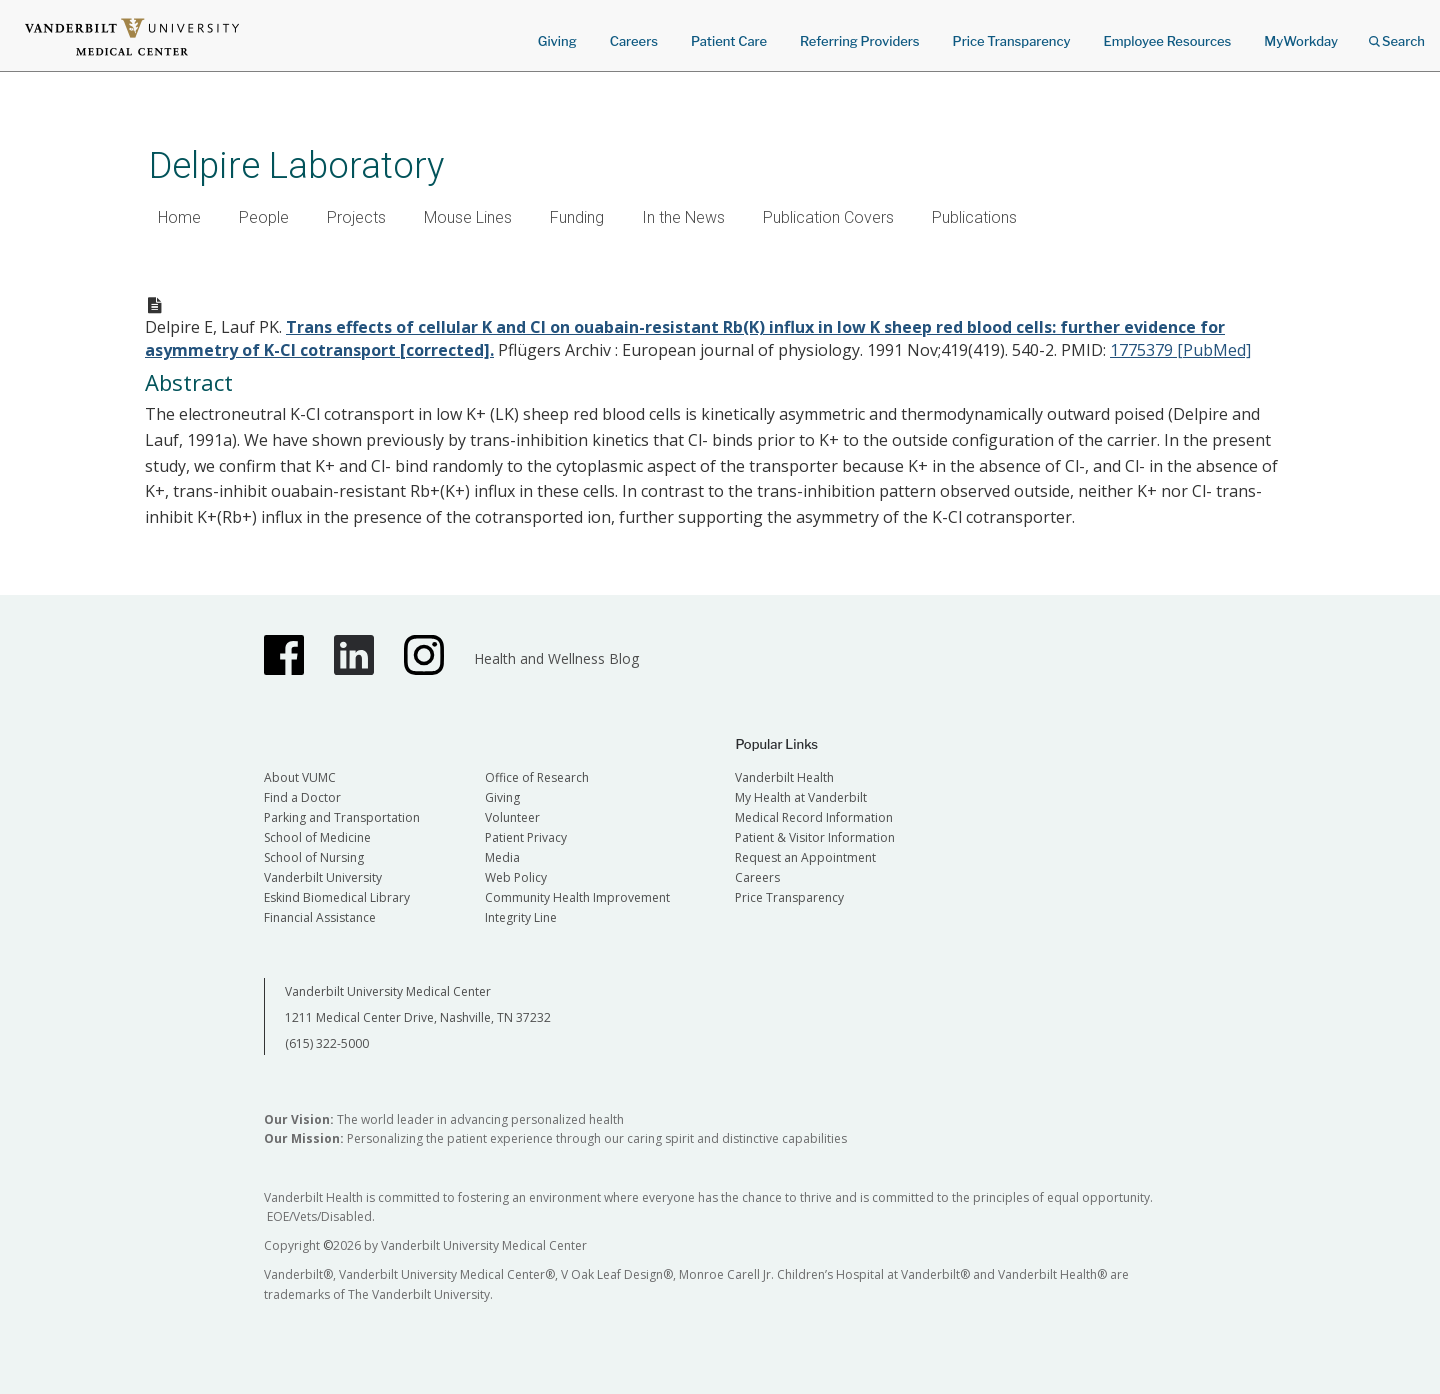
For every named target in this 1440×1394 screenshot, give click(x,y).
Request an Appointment (805, 857)
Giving (557, 41)
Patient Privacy (526, 837)
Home (179, 217)
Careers (634, 41)
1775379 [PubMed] (1180, 350)
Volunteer (512, 817)
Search (1397, 34)
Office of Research (537, 777)
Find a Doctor (302, 797)
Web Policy (516, 877)
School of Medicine (317, 837)
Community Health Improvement (577, 897)
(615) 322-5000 (327, 1043)
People (264, 217)
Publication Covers (828, 217)
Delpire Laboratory (296, 165)
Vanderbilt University (323, 877)
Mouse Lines (468, 217)
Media (502, 857)
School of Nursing (314, 857)
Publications (974, 217)
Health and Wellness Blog (556, 658)
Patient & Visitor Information (815, 837)
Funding (577, 217)
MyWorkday (1301, 41)
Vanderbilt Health (784, 777)
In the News (683, 217)
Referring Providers (859, 41)
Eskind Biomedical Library (337, 897)
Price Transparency (1012, 41)
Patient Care (729, 41)
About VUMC (300, 777)
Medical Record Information (814, 817)
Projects (356, 217)
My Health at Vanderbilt (801, 797)
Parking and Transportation (342, 817)
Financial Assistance (320, 917)
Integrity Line (521, 917)
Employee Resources (1167, 41)
